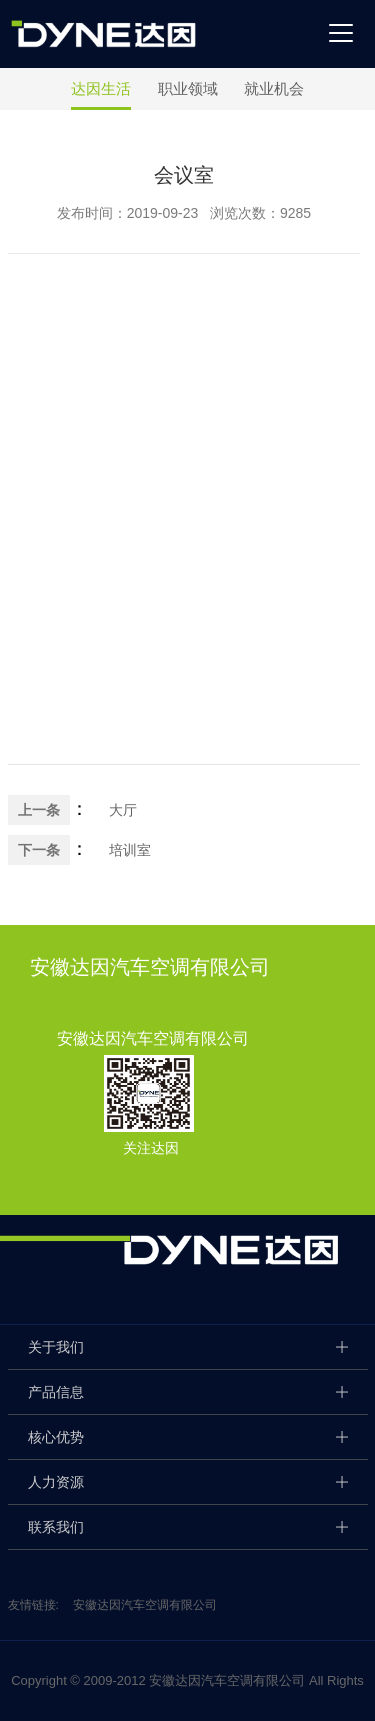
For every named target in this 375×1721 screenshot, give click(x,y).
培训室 (130, 850)
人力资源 (56, 1482)
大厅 (123, 810)
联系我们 (56, 1527)
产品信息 (56, 1392)
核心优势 (56, 1437)
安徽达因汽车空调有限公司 (145, 1605)
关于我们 (56, 1347)
